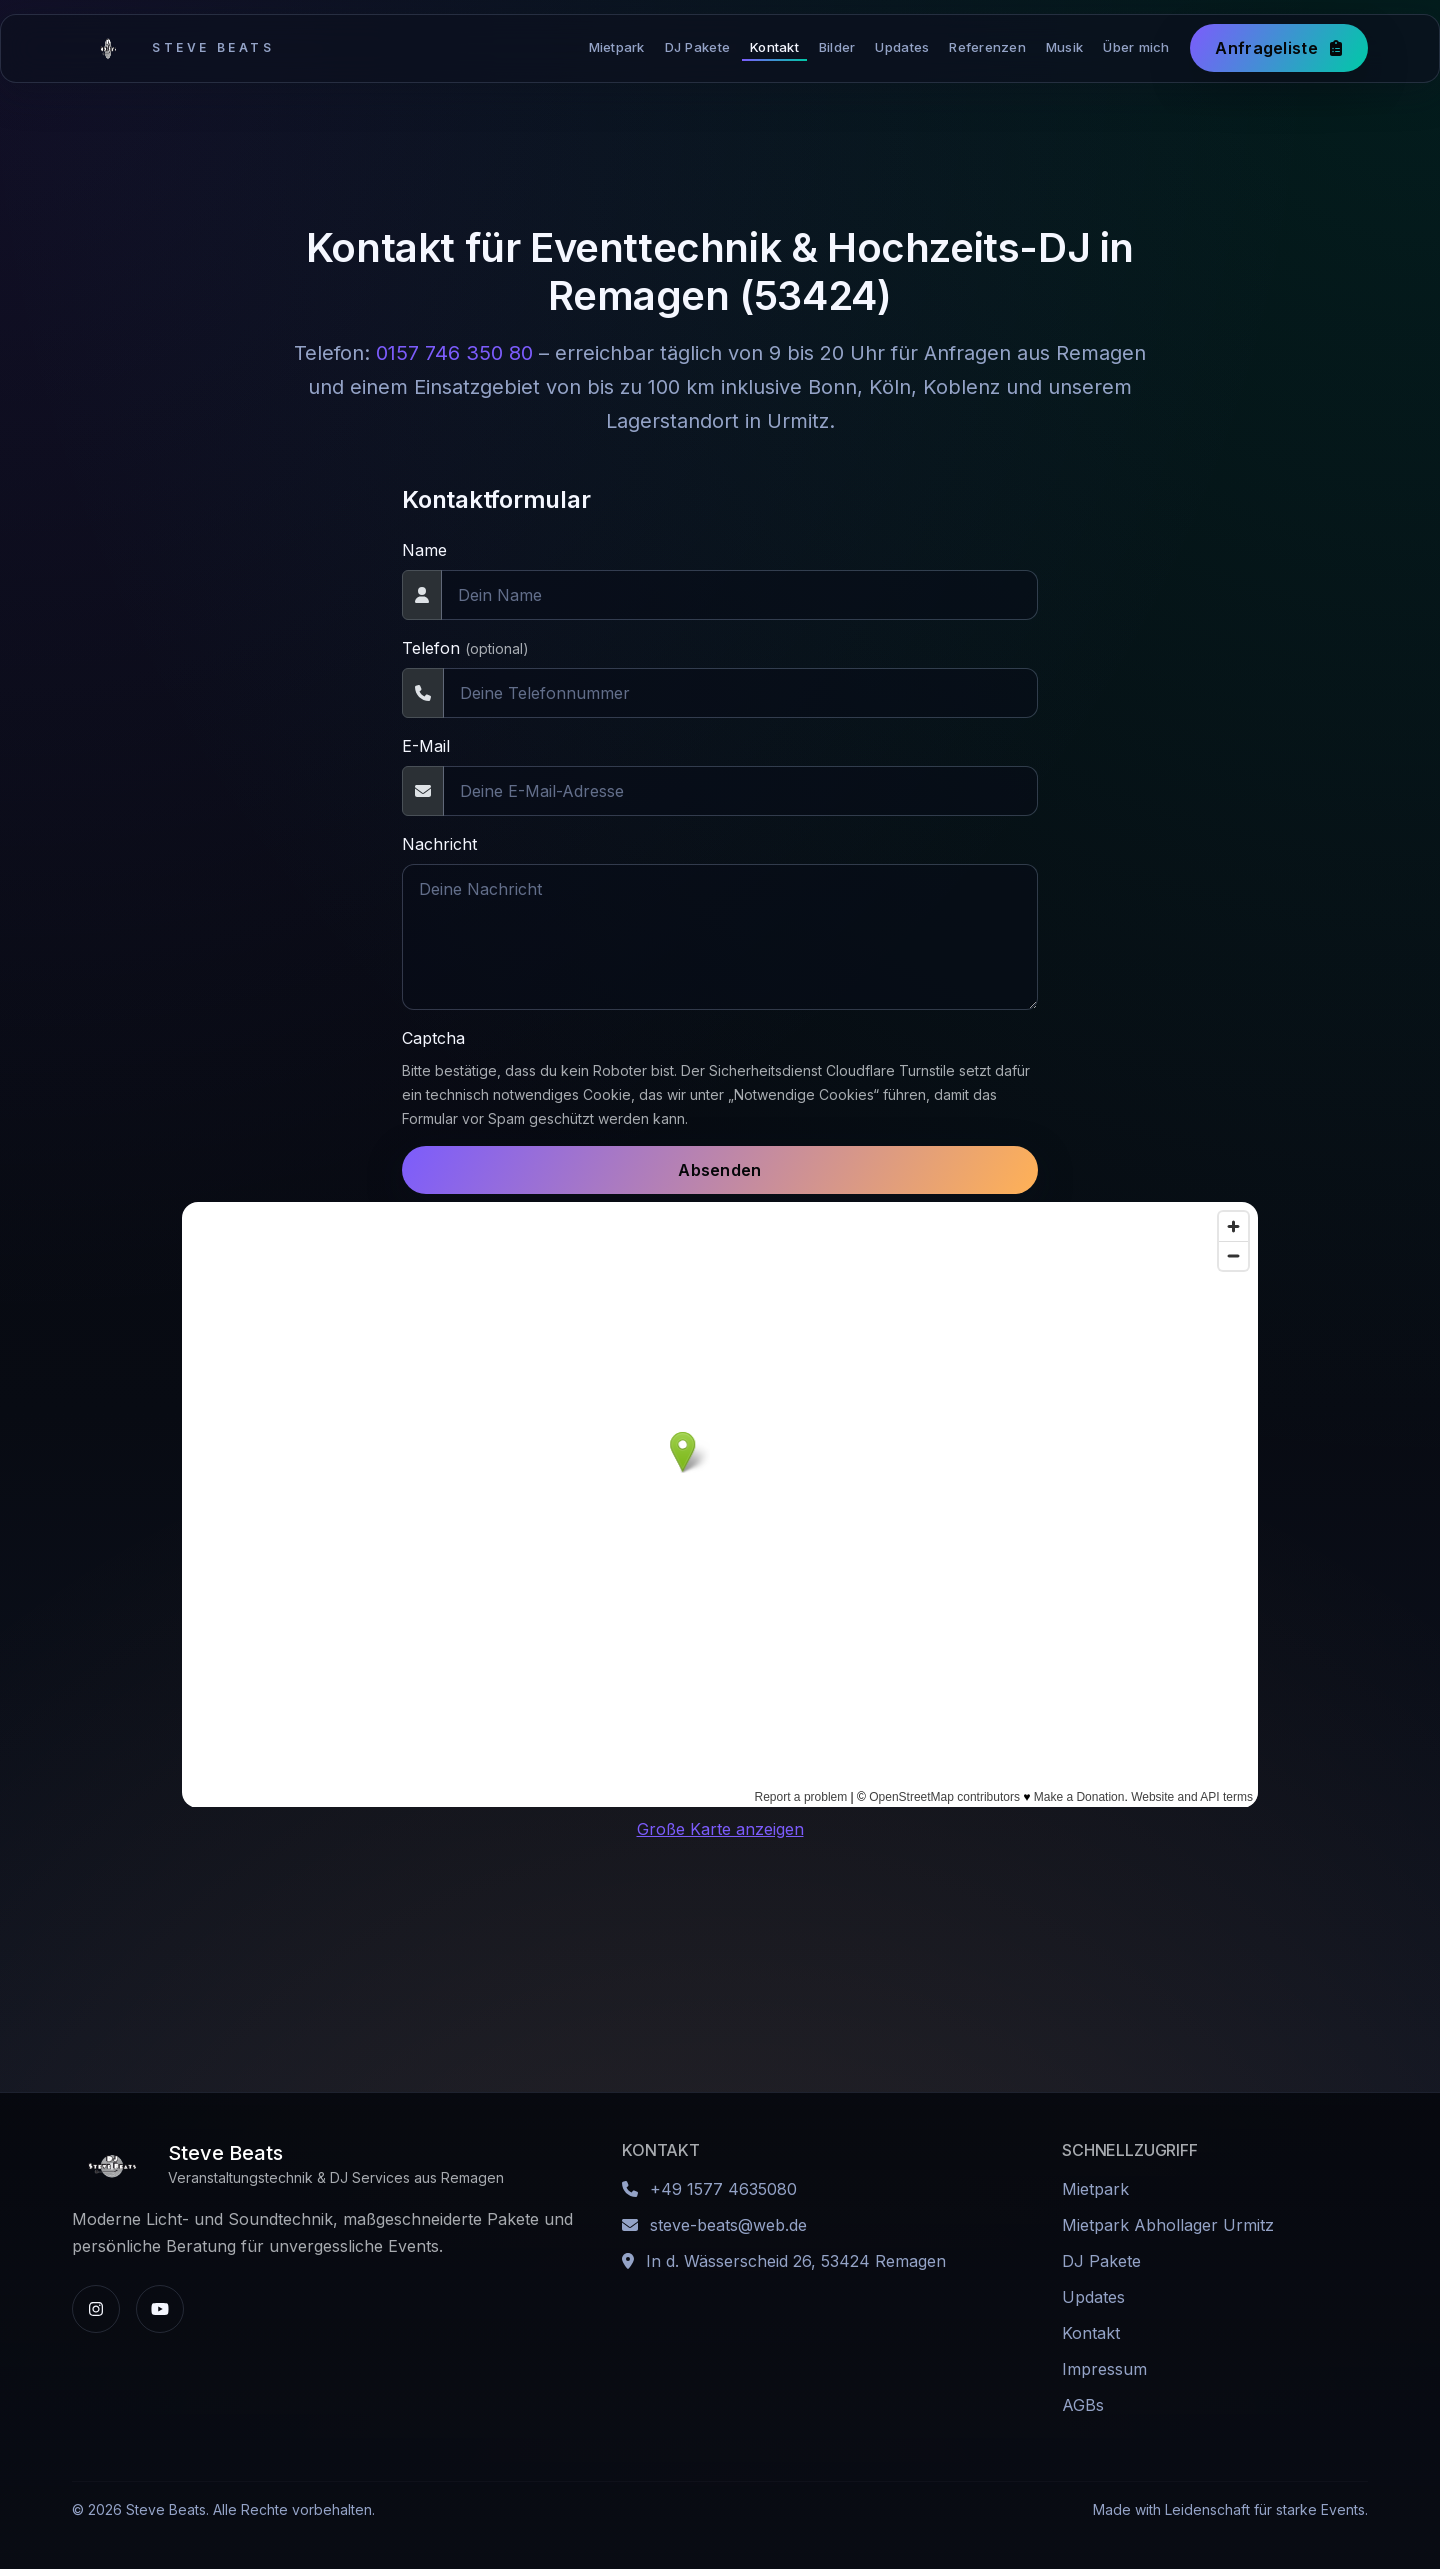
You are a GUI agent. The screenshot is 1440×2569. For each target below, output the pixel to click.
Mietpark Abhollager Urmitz (1168, 2225)
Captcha (433, 1038)
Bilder (837, 47)
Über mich (1136, 47)
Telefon (465, 648)
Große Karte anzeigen (720, 1829)
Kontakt (774, 47)
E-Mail (426, 746)
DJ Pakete (697, 47)
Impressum (1104, 2369)
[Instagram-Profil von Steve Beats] (96, 2309)
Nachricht (439, 844)
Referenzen (987, 47)
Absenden (720, 1170)
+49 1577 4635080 (723, 2189)
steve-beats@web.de (728, 2225)
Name (424, 550)
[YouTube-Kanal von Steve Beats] (160, 2309)
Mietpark (617, 47)
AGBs (1083, 2405)
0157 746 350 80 (454, 353)
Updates (902, 47)
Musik (1064, 47)
